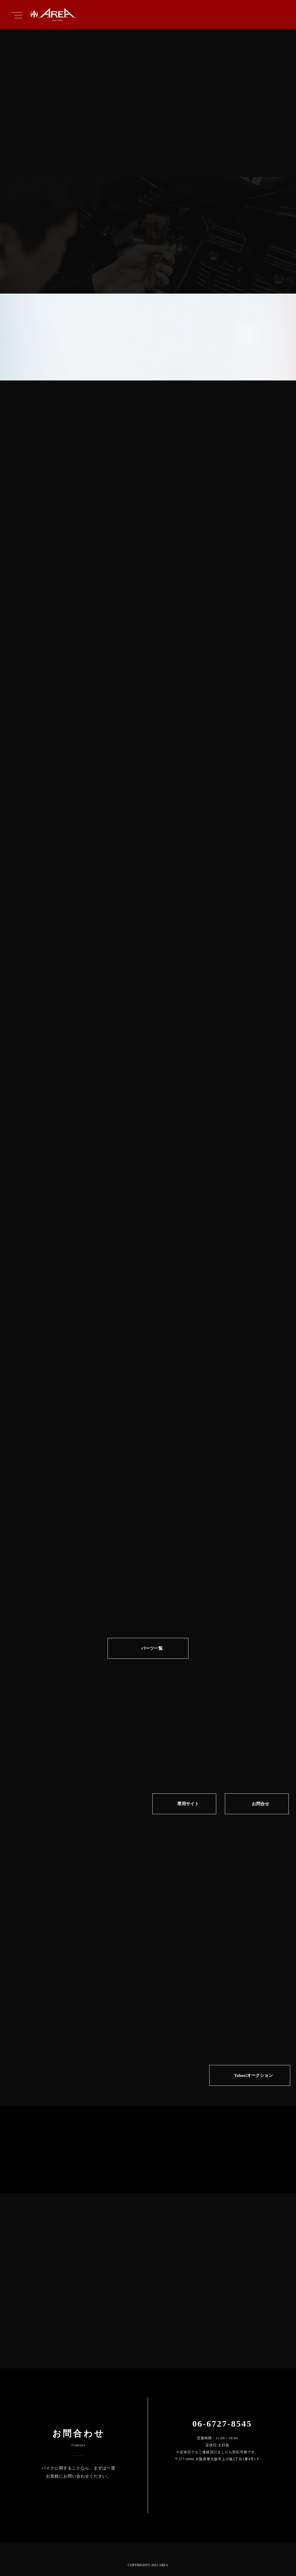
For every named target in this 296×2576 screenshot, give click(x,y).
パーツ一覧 (152, 1648)
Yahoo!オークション (253, 2075)
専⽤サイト (188, 1803)
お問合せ (260, 1803)
